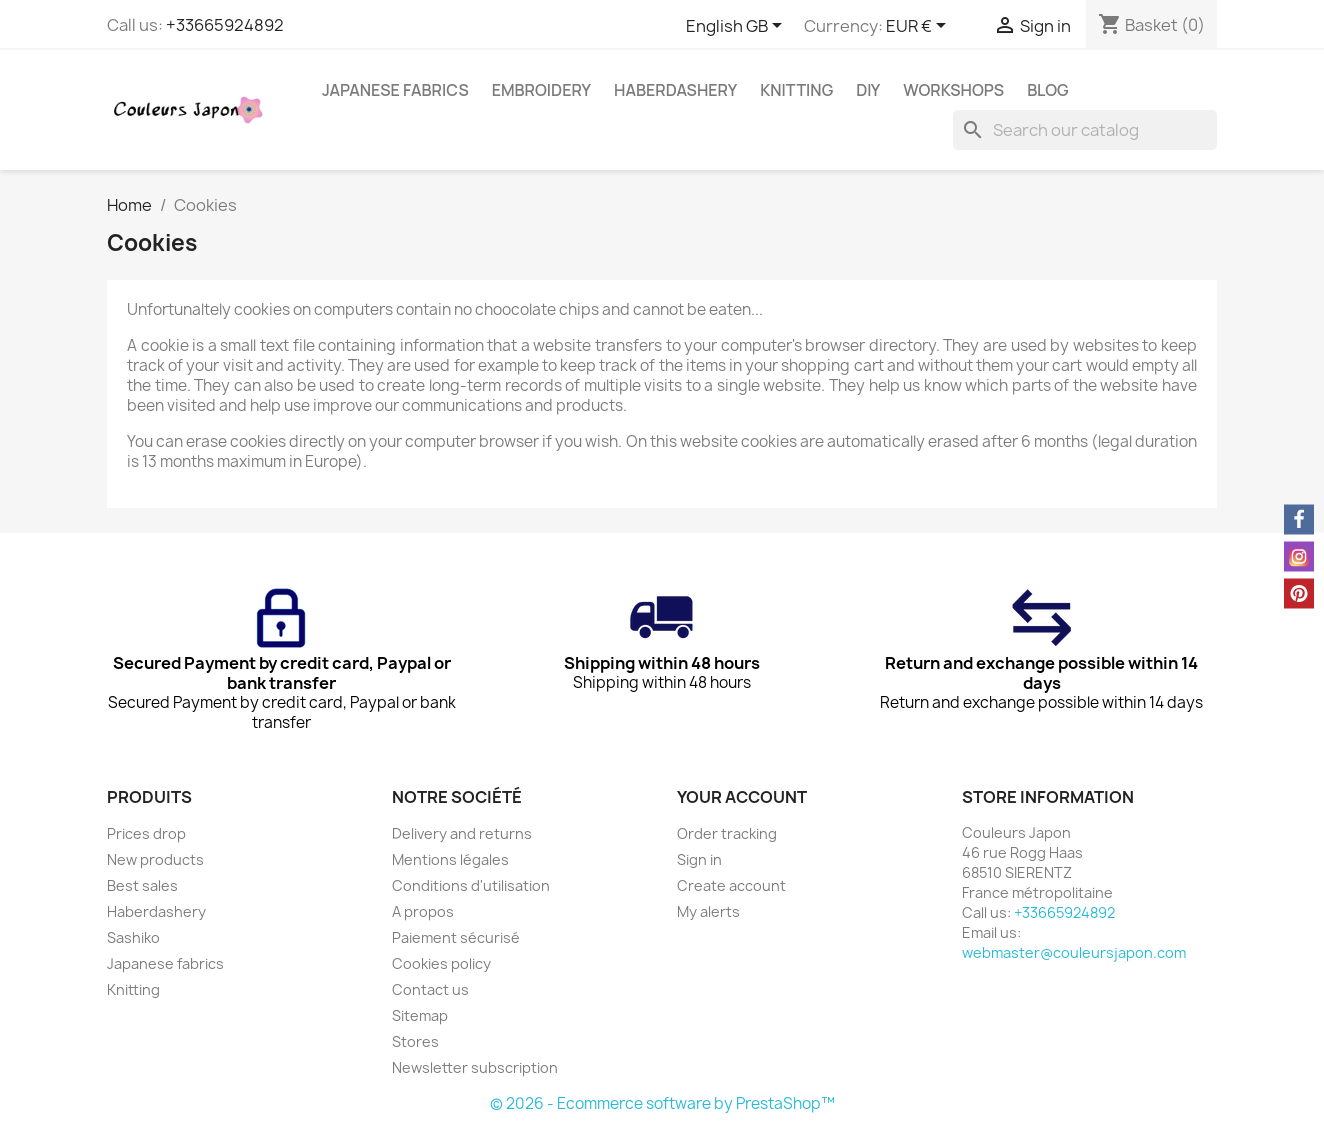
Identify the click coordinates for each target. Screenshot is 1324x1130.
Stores (415, 1041)
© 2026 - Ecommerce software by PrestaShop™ (662, 1103)
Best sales (142, 885)
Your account (742, 797)
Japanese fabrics (395, 90)
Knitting (796, 90)
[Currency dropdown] (919, 27)
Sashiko (133, 937)
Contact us (430, 989)
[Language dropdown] (737, 27)
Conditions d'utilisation (471, 885)
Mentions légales (450, 859)
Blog (1048, 90)
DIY (868, 90)
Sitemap (420, 1015)
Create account (731, 885)
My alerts (708, 911)
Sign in (699, 859)
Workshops (953, 90)
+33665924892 (225, 25)
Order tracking (727, 833)
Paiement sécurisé (456, 937)
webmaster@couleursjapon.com (1074, 952)
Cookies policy (441, 963)
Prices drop (146, 833)
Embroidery (541, 90)
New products (155, 859)
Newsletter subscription (475, 1067)
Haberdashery (675, 90)
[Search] (1085, 130)
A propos (423, 911)
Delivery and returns (462, 833)
